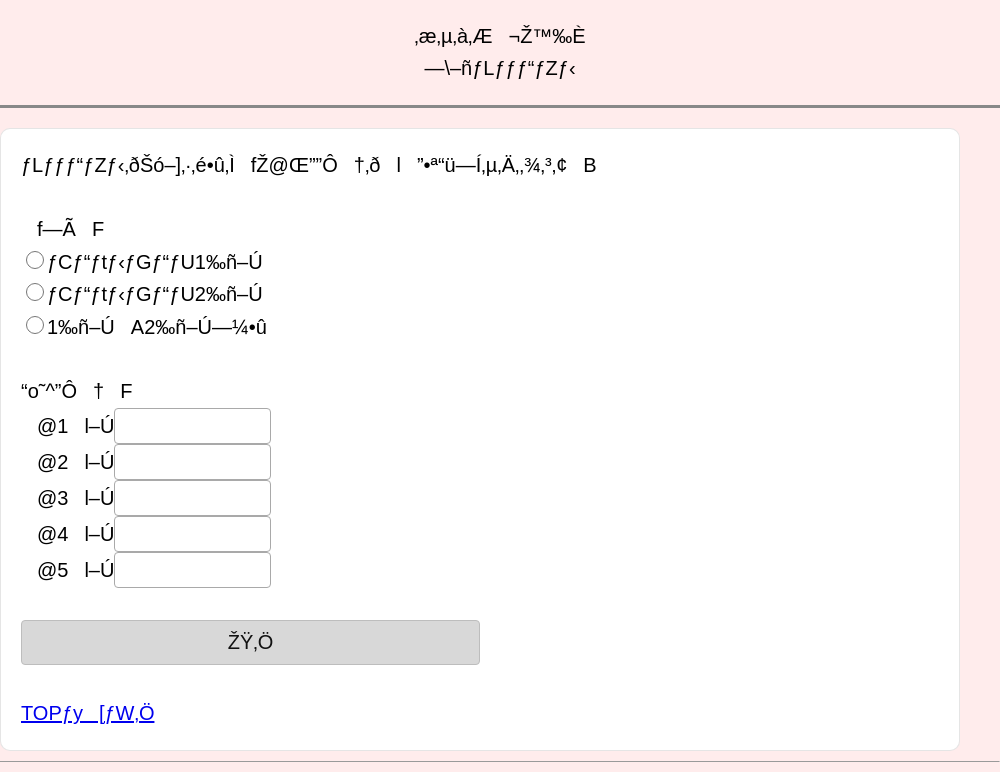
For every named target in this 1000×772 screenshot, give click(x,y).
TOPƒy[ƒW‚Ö (87, 713)
